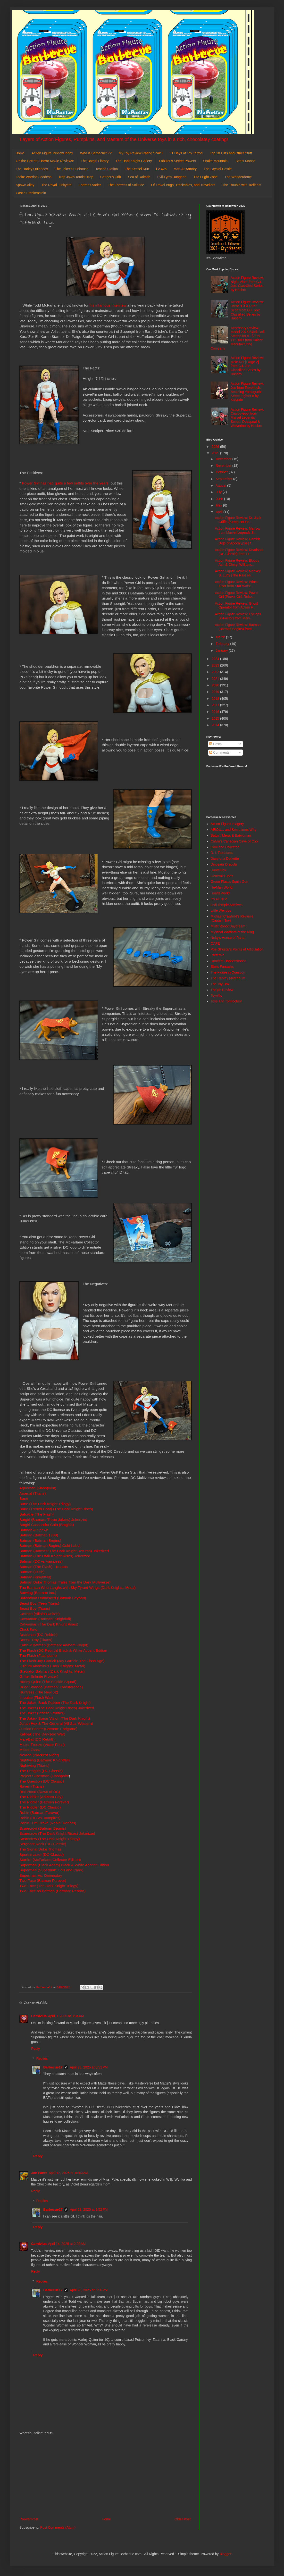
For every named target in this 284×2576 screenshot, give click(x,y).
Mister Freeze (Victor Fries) (42, 1744)
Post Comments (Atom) (57, 2527)
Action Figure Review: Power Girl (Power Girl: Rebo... (237, 595)
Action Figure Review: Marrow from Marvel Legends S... (237, 530)
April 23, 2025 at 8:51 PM (89, 2067)
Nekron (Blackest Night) (39, 1755)
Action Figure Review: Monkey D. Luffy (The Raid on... (238, 573)
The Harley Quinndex (32, 169)
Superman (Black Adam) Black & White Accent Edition (64, 1865)
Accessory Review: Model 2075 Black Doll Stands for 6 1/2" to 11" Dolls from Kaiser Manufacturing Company (238, 338)
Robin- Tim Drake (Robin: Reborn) (47, 1823)
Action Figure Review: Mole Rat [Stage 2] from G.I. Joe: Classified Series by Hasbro (247, 366)
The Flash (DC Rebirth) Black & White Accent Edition (63, 1650)
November (224, 465)
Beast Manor (245, 161)
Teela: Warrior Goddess (33, 177)
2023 (216, 665)
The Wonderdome (238, 177)
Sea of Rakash (139, 177)
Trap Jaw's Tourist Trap (75, 177)
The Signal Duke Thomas (40, 1849)
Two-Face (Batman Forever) (42, 1880)
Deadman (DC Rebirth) (38, 1635)
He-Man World (222, 887)
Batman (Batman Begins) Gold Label (49, 1545)
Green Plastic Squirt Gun (229, 882)
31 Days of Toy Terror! (186, 153)
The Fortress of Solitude (126, 185)
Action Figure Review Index (52, 153)
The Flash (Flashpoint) (38, 1655)
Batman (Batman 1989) (38, 1535)
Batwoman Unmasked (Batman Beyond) (52, 1598)
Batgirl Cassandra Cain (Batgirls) (46, 1525)
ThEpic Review (222, 990)
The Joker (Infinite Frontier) (42, 1713)
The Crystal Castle (218, 169)
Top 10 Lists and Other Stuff (231, 153)
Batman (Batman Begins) (40, 1540)
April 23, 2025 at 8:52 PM (89, 2209)
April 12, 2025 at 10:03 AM (68, 2173)
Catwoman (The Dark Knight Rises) (48, 1624)
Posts (215, 744)
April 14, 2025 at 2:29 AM (67, 2244)
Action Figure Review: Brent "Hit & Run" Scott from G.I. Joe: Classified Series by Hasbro (247, 310)
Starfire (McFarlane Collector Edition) (50, 1860)
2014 (216, 725)
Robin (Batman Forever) (39, 1812)
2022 (216, 672)
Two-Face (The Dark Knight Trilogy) (48, 1886)
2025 (216, 453)
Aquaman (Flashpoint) (37, 1488)
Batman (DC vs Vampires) (41, 1561)
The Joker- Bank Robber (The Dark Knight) (55, 1703)
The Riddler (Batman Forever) (44, 1802)
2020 (216, 685)
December (224, 459)
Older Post (183, 2519)
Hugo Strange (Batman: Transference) (51, 1687)
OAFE (215, 943)
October (222, 472)
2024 (216, 659)
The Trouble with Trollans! (241, 185)
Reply (35, 2049)
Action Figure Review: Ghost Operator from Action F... (236, 605)
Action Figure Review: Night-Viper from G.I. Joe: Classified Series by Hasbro (247, 284)
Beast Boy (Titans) (34, 1608)
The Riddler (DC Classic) (40, 1807)
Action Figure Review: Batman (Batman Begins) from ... (237, 627)
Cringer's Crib (110, 177)
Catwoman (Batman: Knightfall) (45, 1619)
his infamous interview (108, 305)
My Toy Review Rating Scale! (141, 153)
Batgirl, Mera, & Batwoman (231, 835)
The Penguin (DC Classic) (41, 1771)
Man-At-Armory (185, 169)
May (219, 505)
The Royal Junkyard (56, 185)
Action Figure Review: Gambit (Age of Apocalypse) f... (237, 541)
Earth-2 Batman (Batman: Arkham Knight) (53, 1645)
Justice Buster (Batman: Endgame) (48, 1729)
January (222, 650)
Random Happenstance (228, 961)
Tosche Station (106, 169)
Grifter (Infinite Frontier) (38, 1676)
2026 (216, 447)
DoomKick (218, 870)
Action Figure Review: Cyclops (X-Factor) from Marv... (238, 616)
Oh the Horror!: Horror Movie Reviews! (45, 161)
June (220, 499)
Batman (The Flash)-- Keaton (43, 1567)
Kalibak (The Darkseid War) (42, 1734)
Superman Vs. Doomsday (40, 1875)
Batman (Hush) (32, 1572)
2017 (216, 705)
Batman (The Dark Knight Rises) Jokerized (54, 1556)
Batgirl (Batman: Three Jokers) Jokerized (53, 1519)
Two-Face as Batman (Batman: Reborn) (52, 1891)
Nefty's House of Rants (228, 938)
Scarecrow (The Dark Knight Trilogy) (49, 1839)
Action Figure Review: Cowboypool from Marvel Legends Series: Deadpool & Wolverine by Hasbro (247, 418)
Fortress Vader (90, 185)
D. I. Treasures (222, 853)
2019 (216, 692)
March (221, 637)
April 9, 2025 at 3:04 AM (66, 2016)
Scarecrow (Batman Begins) (42, 1828)
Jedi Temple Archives (226, 905)
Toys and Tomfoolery (226, 1001)
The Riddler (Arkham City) (41, 1797)
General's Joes (222, 876)
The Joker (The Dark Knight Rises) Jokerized (56, 1708)
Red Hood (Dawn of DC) (39, 1792)
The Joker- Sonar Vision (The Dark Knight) (54, 1718)
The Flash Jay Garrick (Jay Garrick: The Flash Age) (61, 1661)
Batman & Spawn (33, 1530)
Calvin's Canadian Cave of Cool (235, 841)
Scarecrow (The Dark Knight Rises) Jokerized (57, 1833)
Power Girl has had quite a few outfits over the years (65, 483)
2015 (216, 718)
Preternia (218, 955)
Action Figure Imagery (227, 824)
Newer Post (29, 2519)
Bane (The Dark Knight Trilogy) (45, 1504)
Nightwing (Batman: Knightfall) (44, 1760)
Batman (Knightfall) (35, 1577)
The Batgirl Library (95, 161)
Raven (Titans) (31, 1786)
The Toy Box (220, 984)
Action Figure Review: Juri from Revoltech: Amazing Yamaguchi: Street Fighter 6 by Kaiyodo (247, 392)
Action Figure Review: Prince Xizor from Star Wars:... (237, 584)
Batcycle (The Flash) (36, 1514)
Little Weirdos (221, 910)
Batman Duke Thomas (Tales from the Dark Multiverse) (64, 1582)
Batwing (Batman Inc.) (37, 1593)
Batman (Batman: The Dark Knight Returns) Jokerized (64, 1551)
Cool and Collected (225, 847)
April (219, 512)
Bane (23, 1498)
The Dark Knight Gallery (134, 161)
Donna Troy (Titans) (35, 1640)
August (221, 485)
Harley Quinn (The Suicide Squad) (47, 1682)
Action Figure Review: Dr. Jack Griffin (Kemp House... (238, 520)
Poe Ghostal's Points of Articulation (237, 949)
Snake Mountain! (215, 161)
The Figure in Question (228, 972)
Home (20, 153)
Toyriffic (216, 995)
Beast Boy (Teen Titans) (39, 1603)
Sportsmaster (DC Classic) (41, 1854)
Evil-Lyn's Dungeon (171, 177)
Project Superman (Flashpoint (44, 1776)
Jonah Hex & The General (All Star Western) (56, 1723)
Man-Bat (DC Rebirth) (37, 1739)
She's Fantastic (222, 966)
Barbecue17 (52, 2067)
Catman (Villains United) (39, 1614)
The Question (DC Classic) (41, 1781)
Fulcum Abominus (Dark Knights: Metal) (52, 1666)
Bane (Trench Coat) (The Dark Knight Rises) (56, 1509)
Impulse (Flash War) (36, 1697)
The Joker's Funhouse (71, 169)
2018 (216, 698)
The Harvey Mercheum (228, 978)
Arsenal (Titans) (32, 1493)
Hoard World (220, 893)
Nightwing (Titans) (34, 1765)
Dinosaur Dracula (224, 864)
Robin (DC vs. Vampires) (39, 1818)
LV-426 (161, 169)
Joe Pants (39, 2173)
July (219, 492)
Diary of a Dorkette (225, 858)
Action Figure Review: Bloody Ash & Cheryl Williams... (237, 563)
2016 (216, 712)
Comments (219, 752)
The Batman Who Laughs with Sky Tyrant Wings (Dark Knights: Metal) (77, 1587)
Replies (42, 2058)
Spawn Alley (25, 185)
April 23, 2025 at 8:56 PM (89, 2290)
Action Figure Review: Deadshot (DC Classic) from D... (239, 552)
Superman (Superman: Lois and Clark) (51, 1870)
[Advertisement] (105, 2476)
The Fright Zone (205, 177)
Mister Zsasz (30, 1750)
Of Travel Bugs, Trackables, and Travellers (183, 185)
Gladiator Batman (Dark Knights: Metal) (52, 1671)
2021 (216, 679)
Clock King (28, 1629)
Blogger (225, 2554)
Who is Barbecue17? (96, 153)
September (224, 479)
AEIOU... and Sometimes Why (233, 830)
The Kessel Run (137, 169)
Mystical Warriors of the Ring (232, 932)
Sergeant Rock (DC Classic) (42, 1844)
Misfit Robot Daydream (228, 926)
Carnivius (39, 2016)
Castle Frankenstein (31, 193)
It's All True (219, 899)
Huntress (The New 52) (38, 1692)
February (223, 644)
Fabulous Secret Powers (177, 161)
